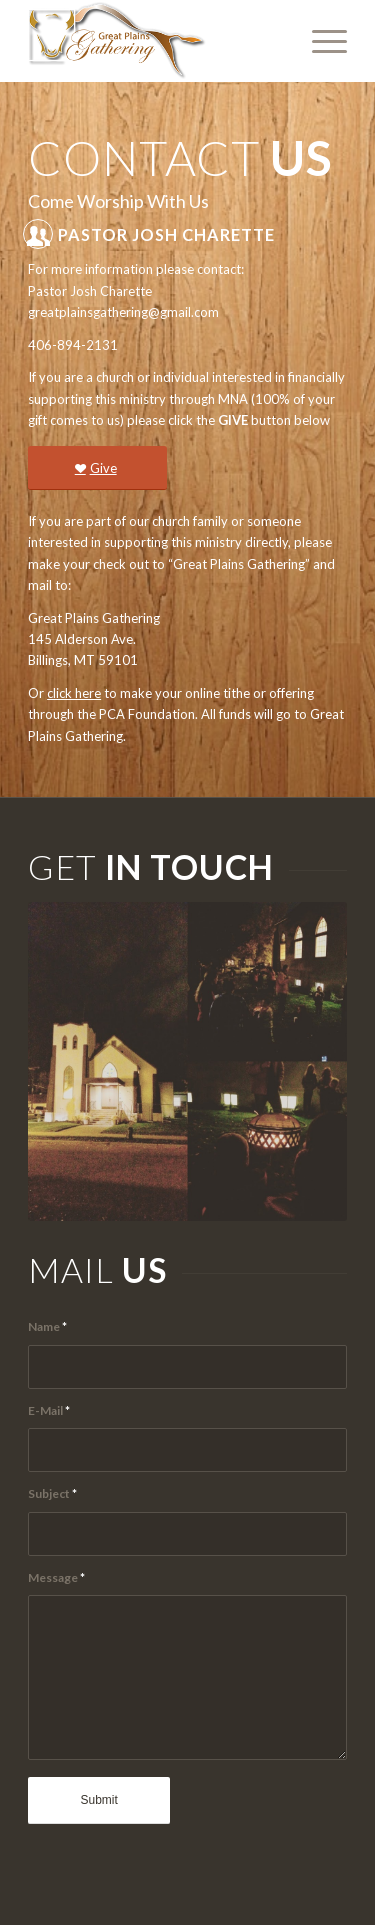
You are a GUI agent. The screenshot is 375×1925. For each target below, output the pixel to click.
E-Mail (49, 1410)
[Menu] (319, 41)
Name (47, 1326)
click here (74, 693)
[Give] (97, 468)
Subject (52, 1493)
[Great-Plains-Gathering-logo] (155, 41)
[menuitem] (319, 41)
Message (56, 1577)
